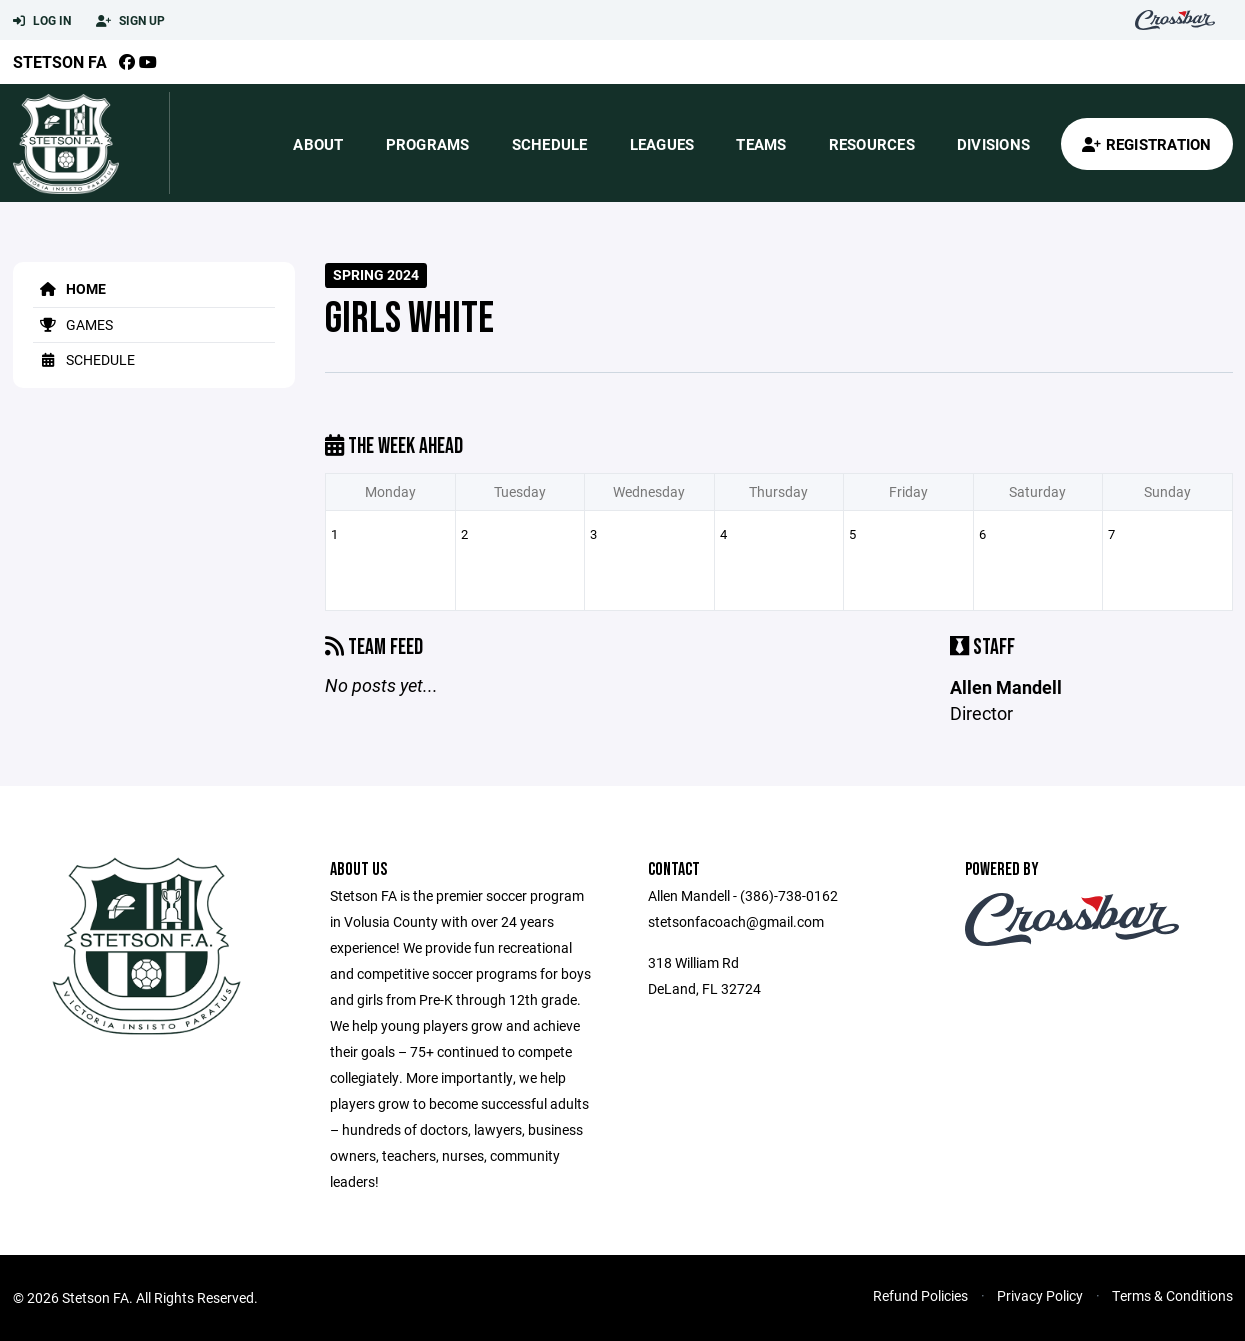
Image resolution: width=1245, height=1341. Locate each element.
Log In (42, 21)
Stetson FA (60, 61)
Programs (428, 144)
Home (69, 288)
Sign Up (130, 21)
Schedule (550, 144)
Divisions (993, 144)
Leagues (662, 144)
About (318, 144)
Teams (761, 144)
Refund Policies (920, 1295)
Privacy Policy (1040, 1295)
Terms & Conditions (1172, 1295)
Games (73, 324)
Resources (872, 144)
